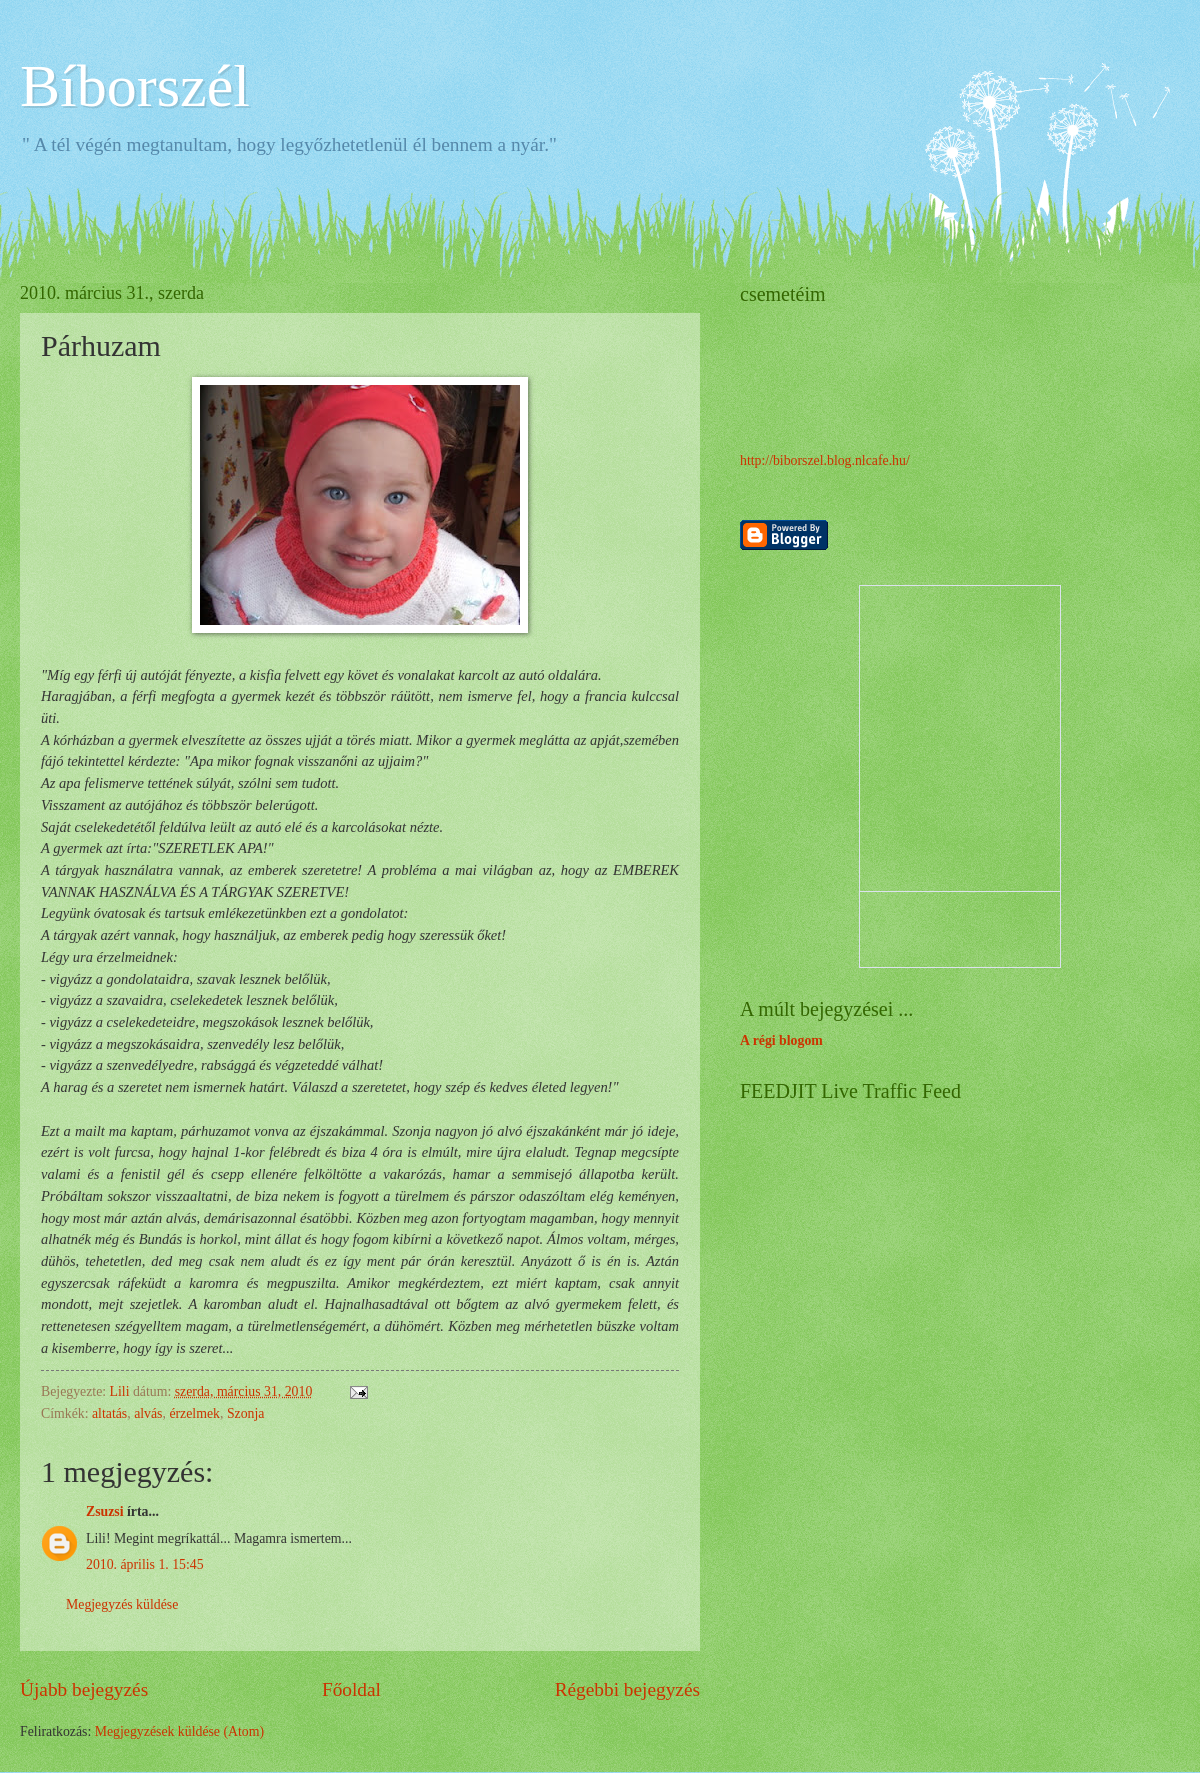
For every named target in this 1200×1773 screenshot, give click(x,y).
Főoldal (351, 1689)
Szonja (246, 1413)
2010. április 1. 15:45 (145, 1564)
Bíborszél (135, 86)
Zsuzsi (105, 1511)
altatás (109, 1413)
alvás (148, 1413)
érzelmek (194, 1413)
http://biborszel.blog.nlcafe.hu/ (825, 460)
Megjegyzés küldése (122, 1604)
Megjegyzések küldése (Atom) (179, 1731)
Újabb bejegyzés (84, 1689)
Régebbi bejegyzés (627, 1689)
